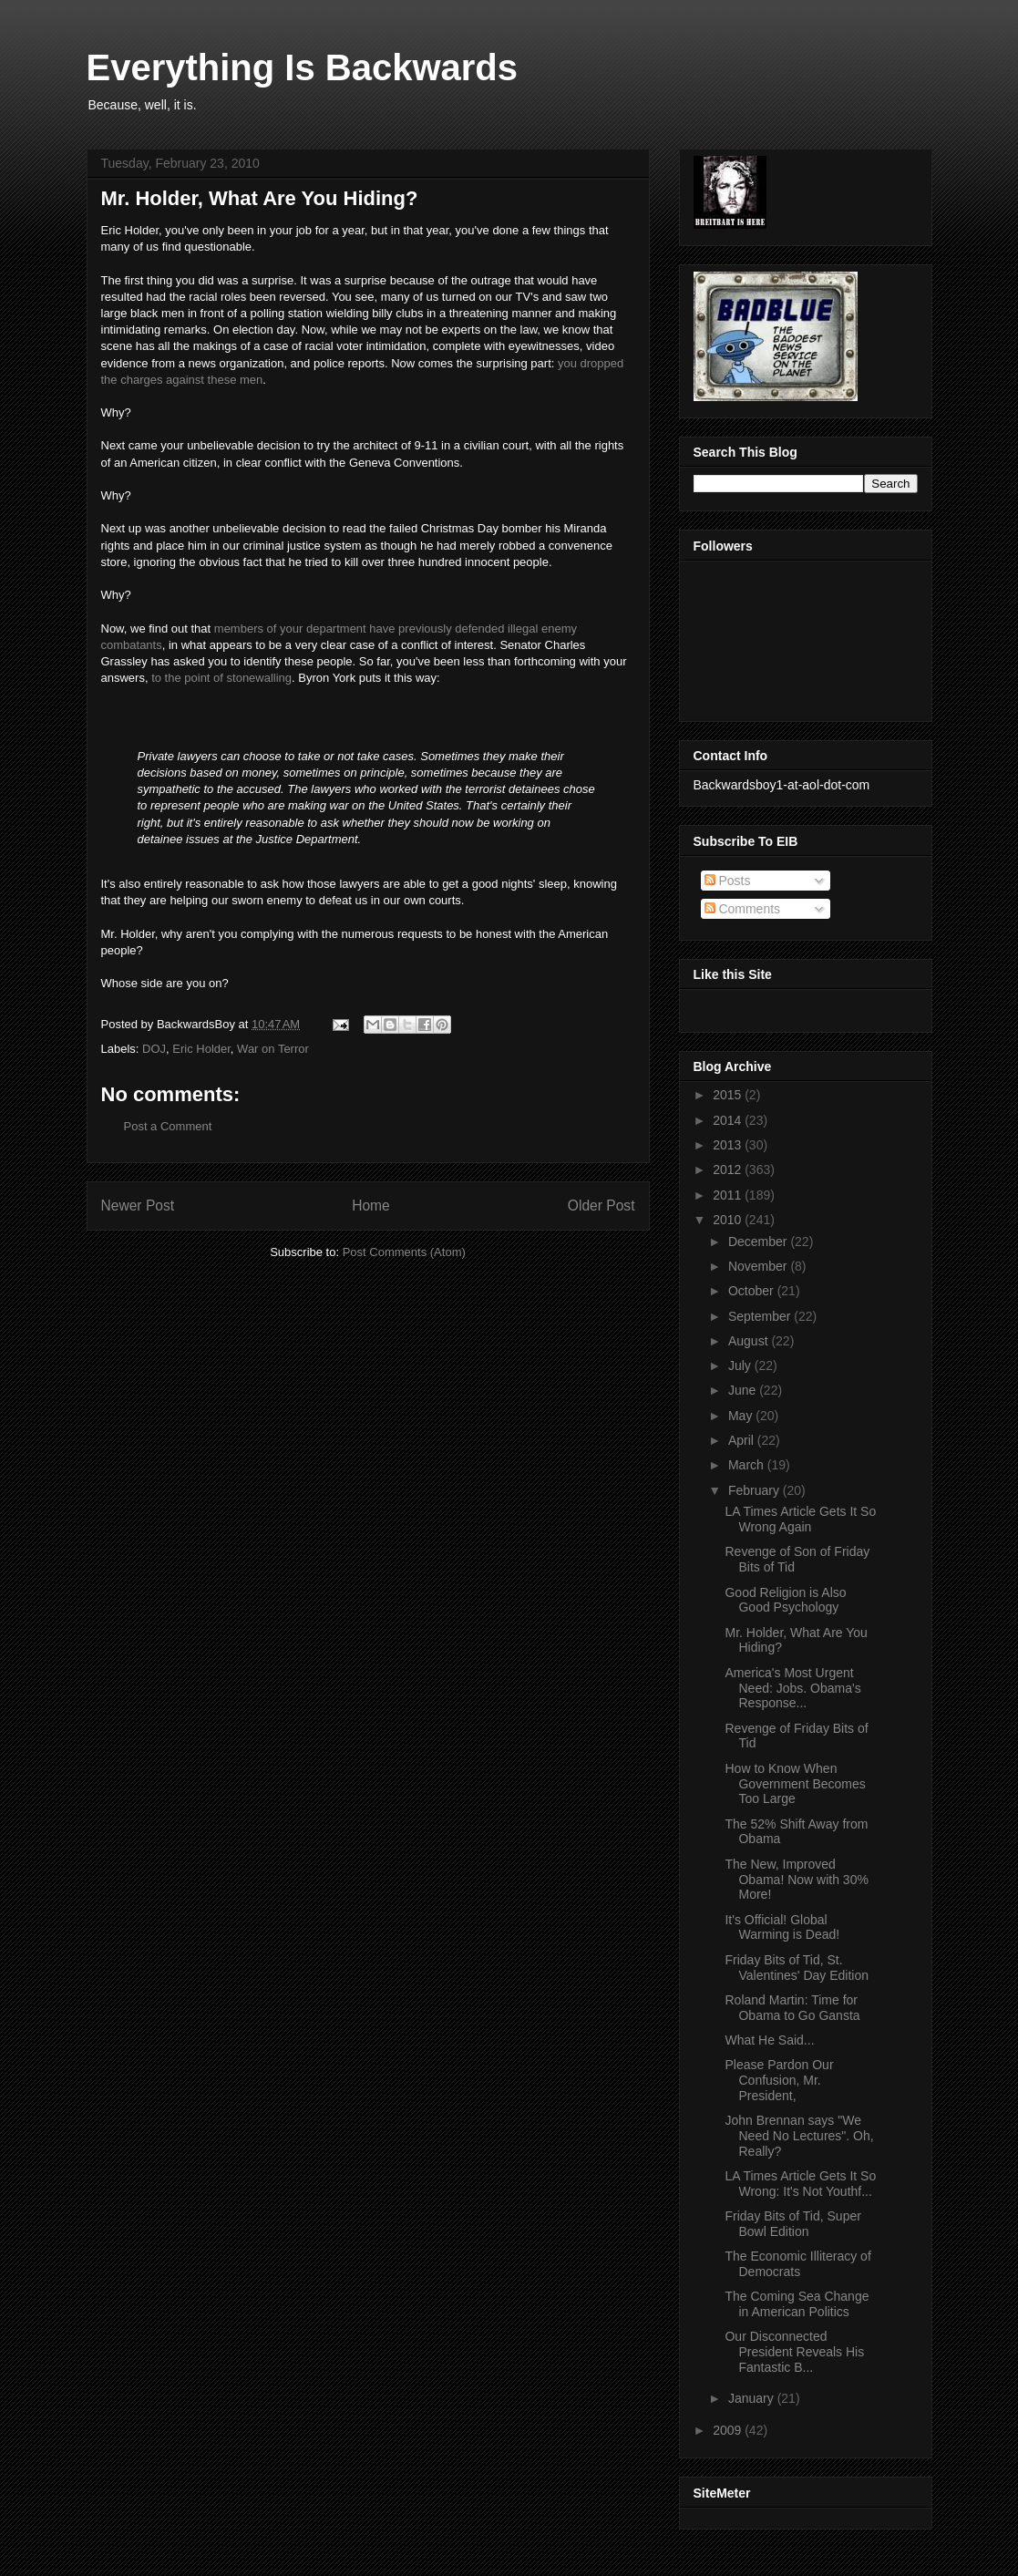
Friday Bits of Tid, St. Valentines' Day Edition (797, 1968)
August (749, 1341)
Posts (727, 880)
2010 (729, 1219)
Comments (742, 909)
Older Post (601, 1205)
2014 (729, 1120)
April (742, 1440)
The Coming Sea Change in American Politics (797, 2304)
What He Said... (769, 2040)
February (755, 1490)
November (759, 1266)
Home (371, 1205)
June (743, 1390)
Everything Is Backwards (303, 67)
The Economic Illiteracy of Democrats (797, 2264)
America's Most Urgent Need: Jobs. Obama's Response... (792, 1688)
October (752, 1290)
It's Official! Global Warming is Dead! (782, 1927)
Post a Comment (168, 1126)
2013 (729, 1145)
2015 (729, 1094)
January (752, 2398)
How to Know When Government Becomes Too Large (795, 1784)
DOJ (154, 1049)
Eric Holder (201, 1049)
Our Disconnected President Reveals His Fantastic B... (794, 2352)
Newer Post (138, 1205)
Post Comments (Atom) (404, 1252)
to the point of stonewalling (221, 678)
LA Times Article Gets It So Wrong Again (800, 1519)
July (741, 1365)
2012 (729, 1169)
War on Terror (273, 1049)
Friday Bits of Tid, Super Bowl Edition (792, 2224)
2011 (729, 1195)
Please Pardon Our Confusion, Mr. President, (779, 2080)
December (759, 1241)
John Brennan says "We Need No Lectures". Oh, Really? (799, 2136)
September (761, 1316)
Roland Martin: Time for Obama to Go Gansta (792, 2008)
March (747, 1465)
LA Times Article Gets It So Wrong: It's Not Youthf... (800, 2184)
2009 (729, 2430)
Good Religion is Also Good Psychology (785, 1600)
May (742, 1415)
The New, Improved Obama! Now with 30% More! (796, 1879)
